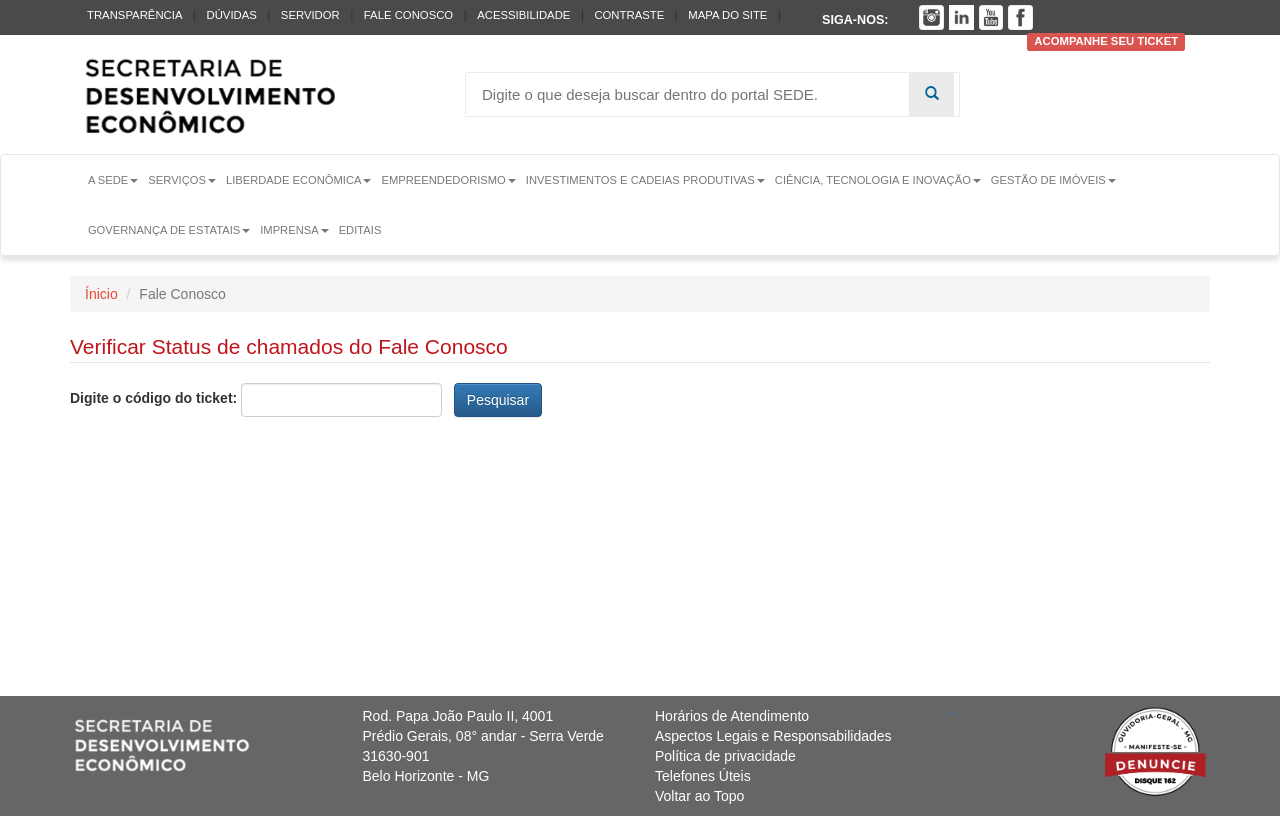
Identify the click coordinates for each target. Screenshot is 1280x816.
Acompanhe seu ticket (1106, 42)
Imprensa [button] (294, 230)
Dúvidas (231, 15)
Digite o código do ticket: (153, 398)
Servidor (310, 15)
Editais (360, 230)
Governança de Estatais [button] (169, 230)
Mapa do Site (727, 15)
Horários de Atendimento (732, 716)
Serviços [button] (182, 180)
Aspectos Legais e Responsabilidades (773, 736)
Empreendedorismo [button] (448, 180)
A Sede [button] (113, 180)
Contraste (629, 15)
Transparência (134, 15)
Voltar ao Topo (699, 796)
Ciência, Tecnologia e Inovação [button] (878, 180)
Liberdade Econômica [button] (299, 180)
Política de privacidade (725, 756)
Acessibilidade (523, 15)
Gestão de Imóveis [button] (1053, 180)
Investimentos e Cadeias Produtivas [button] (645, 180)
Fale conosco (408, 15)
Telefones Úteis (703, 776)
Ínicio (101, 294)
